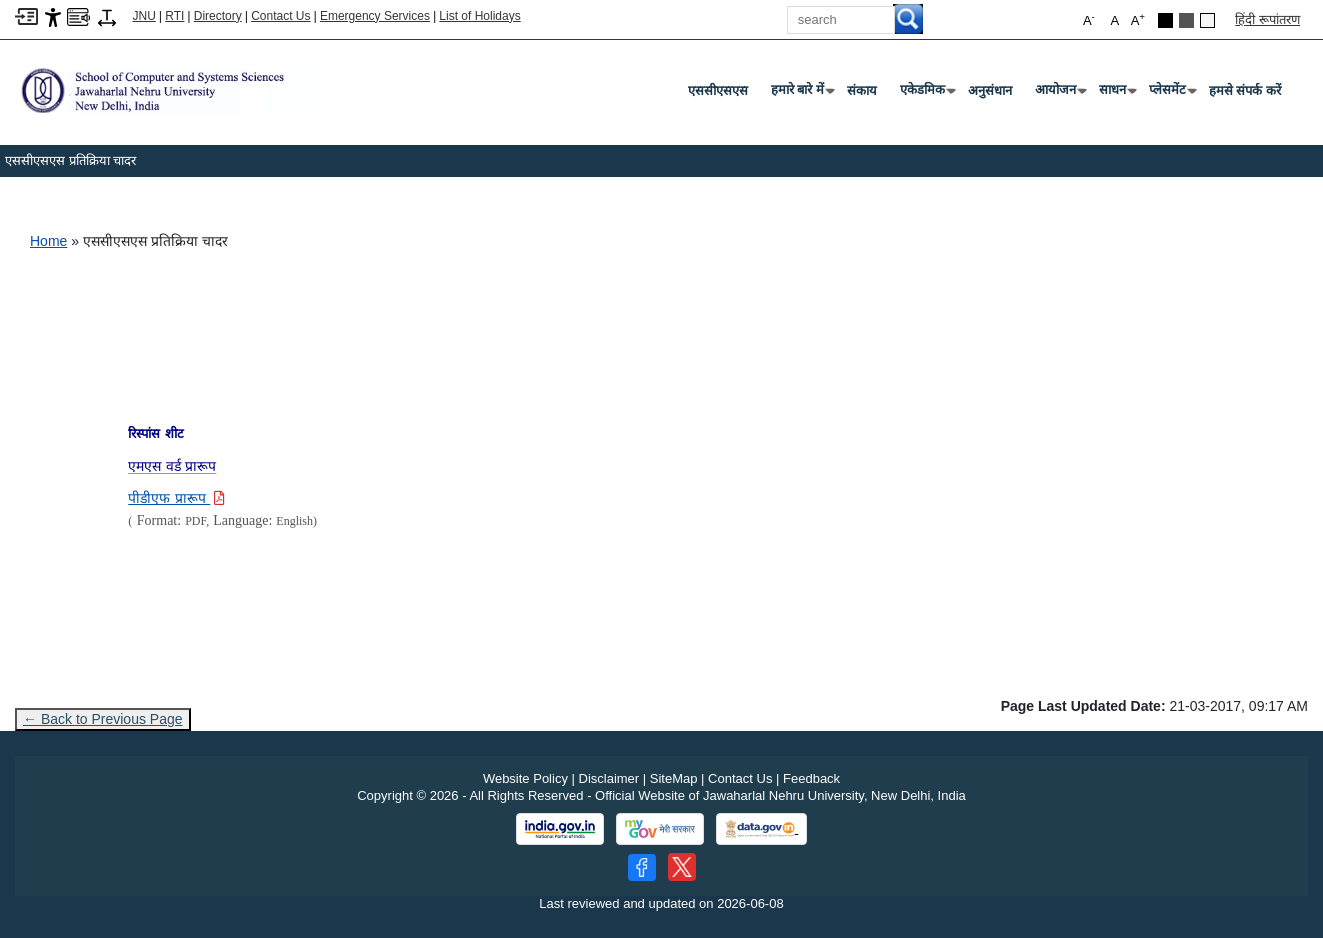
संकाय (862, 90)
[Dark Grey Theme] (1186, 20)
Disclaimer (609, 778)
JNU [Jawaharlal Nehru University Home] (144, 16)
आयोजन (1059, 94)
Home (48, 241)
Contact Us (280, 16)
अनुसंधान (990, 90)
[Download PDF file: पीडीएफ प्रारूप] (176, 498)
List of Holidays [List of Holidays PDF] (479, 16)
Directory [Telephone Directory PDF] (218, 16)
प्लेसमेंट (1171, 94)
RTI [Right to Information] (174, 16)
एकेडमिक (926, 94)
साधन (1116, 94)
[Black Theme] (1165, 20)
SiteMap (674, 778)
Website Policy (525, 778)
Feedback (811, 778)
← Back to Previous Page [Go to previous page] (103, 719)
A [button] (1138, 19)
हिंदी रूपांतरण (1267, 19)
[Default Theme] (1207, 20)
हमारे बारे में (801, 94)
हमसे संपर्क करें (1245, 90)
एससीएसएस (718, 90)
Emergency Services (375, 16)
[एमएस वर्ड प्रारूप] (172, 466)
